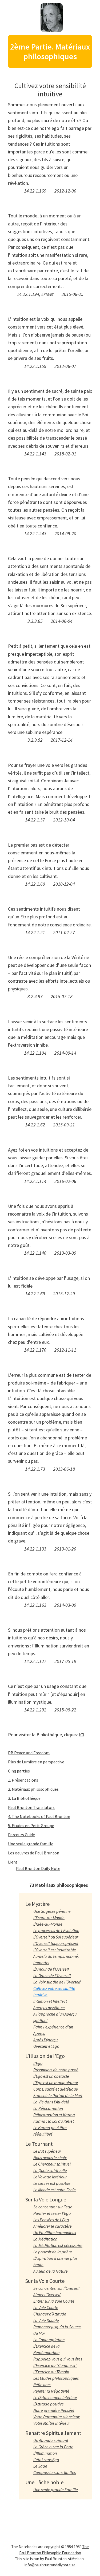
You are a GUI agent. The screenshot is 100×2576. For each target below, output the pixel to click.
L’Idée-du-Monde (47, 1924)
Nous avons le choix (50, 2157)
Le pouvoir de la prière (52, 2251)
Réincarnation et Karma (54, 2114)
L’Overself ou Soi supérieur (55, 1937)
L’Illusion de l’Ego (45, 2056)
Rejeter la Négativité (51, 2391)
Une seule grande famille (30, 1843)
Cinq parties (19, 1771)
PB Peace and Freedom (29, 1752)
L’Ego (37, 2063)
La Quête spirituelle (50, 2170)
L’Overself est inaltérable (54, 1949)
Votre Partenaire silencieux (56, 2416)
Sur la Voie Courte (45, 2280)
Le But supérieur (47, 2151)
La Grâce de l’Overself (52, 1975)
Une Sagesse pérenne (52, 1911)
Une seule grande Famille (55, 2489)
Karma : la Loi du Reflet (53, 2121)
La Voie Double (46, 2320)
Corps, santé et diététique (55, 2089)
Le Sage (40, 2466)
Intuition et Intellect (50, 2001)
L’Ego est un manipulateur (55, 2082)
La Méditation (45, 2239)
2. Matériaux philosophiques (33, 1789)
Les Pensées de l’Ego (51, 2219)
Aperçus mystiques (49, 2007)
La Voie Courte (45, 2307)
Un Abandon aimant (50, 2440)
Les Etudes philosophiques (56, 2378)
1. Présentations (23, 1780)
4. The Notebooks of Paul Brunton (39, 1816)
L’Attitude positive (48, 2404)
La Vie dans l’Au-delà (51, 2101)
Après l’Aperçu (45, 2039)
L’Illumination (45, 2453)
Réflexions (42, 2384)
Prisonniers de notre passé (55, 2069)
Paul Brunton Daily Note (38, 1868)
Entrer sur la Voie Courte (53, 2301)
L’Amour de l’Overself (51, 1969)
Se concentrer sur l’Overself (56, 2288)
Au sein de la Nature (50, 2271)
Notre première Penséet (53, 2410)
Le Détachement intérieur (55, 2397)
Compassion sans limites (54, 2472)
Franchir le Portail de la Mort (57, 2095)
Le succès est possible (51, 2183)
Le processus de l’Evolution (56, 1930)
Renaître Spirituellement (53, 2433)
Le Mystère (37, 1903)
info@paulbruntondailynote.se (50, 2564)
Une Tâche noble (44, 2482)
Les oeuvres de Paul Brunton (33, 1852)
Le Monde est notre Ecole (54, 2189)
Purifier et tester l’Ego (52, 2213)
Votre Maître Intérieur (51, 2423)
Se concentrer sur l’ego (52, 2206)
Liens (13, 1862)
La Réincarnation (48, 2108)
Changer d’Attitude (49, 2314)
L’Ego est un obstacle (51, 2076)
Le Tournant (39, 2143)
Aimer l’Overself (47, 2294)
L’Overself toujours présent (55, 1943)
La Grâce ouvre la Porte (53, 2446)
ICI (81, 1735)
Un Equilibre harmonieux (54, 2232)
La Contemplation (49, 2339)
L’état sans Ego (46, 2459)
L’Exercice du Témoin (51, 2371)
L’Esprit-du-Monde (49, 1917)
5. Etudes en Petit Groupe (31, 1825)
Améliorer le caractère (52, 2226)
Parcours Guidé (21, 1834)
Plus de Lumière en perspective (36, 1761)
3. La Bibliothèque (24, 1798)
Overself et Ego (46, 2046)
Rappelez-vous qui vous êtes (57, 2359)
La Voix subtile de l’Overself (57, 1982)
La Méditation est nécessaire (57, 2245)
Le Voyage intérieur (50, 2176)
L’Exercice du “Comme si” (55, 2365)
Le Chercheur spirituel (52, 2164)
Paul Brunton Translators (31, 1807)
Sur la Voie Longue (45, 2199)
